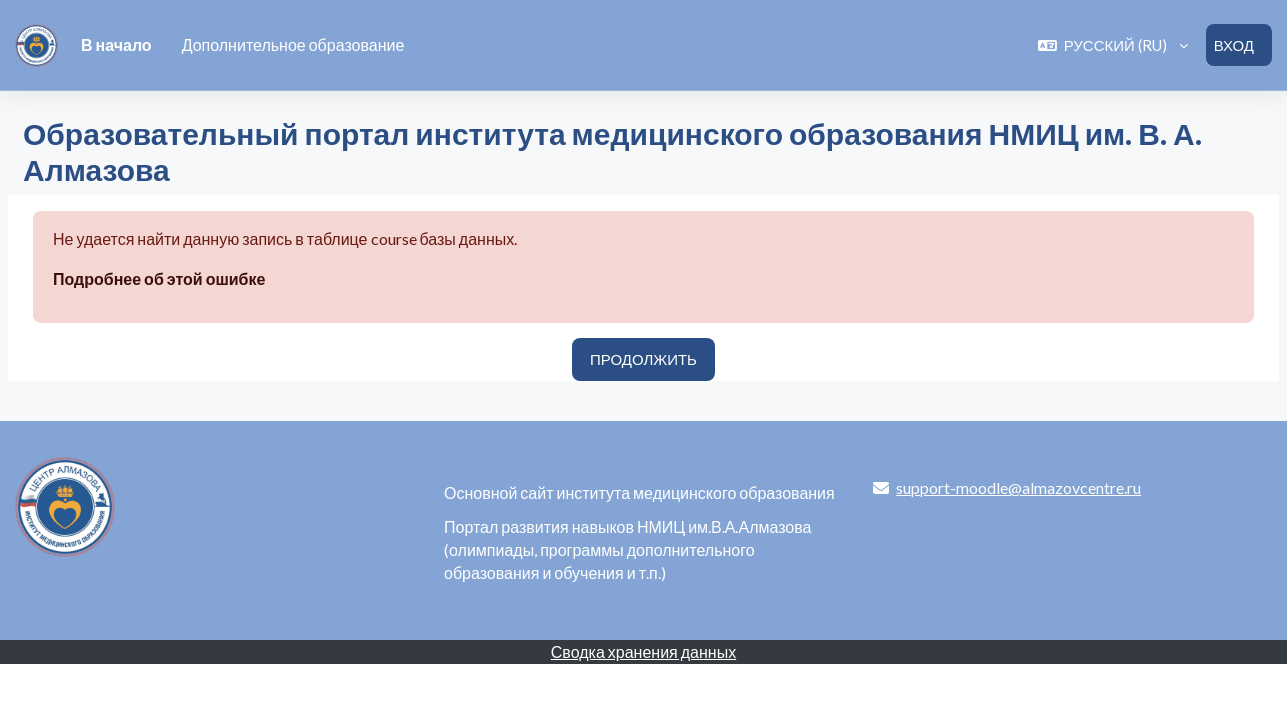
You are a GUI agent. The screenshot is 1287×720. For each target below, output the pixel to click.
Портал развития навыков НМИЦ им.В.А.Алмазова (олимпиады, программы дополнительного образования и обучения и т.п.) (627, 549)
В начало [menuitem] (116, 44)
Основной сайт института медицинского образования (639, 492)
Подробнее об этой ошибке (159, 279)
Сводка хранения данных (643, 651)
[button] (1113, 45)
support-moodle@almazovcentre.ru (1018, 487)
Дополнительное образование (293, 44)
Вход (1234, 45)
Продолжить (643, 360)
